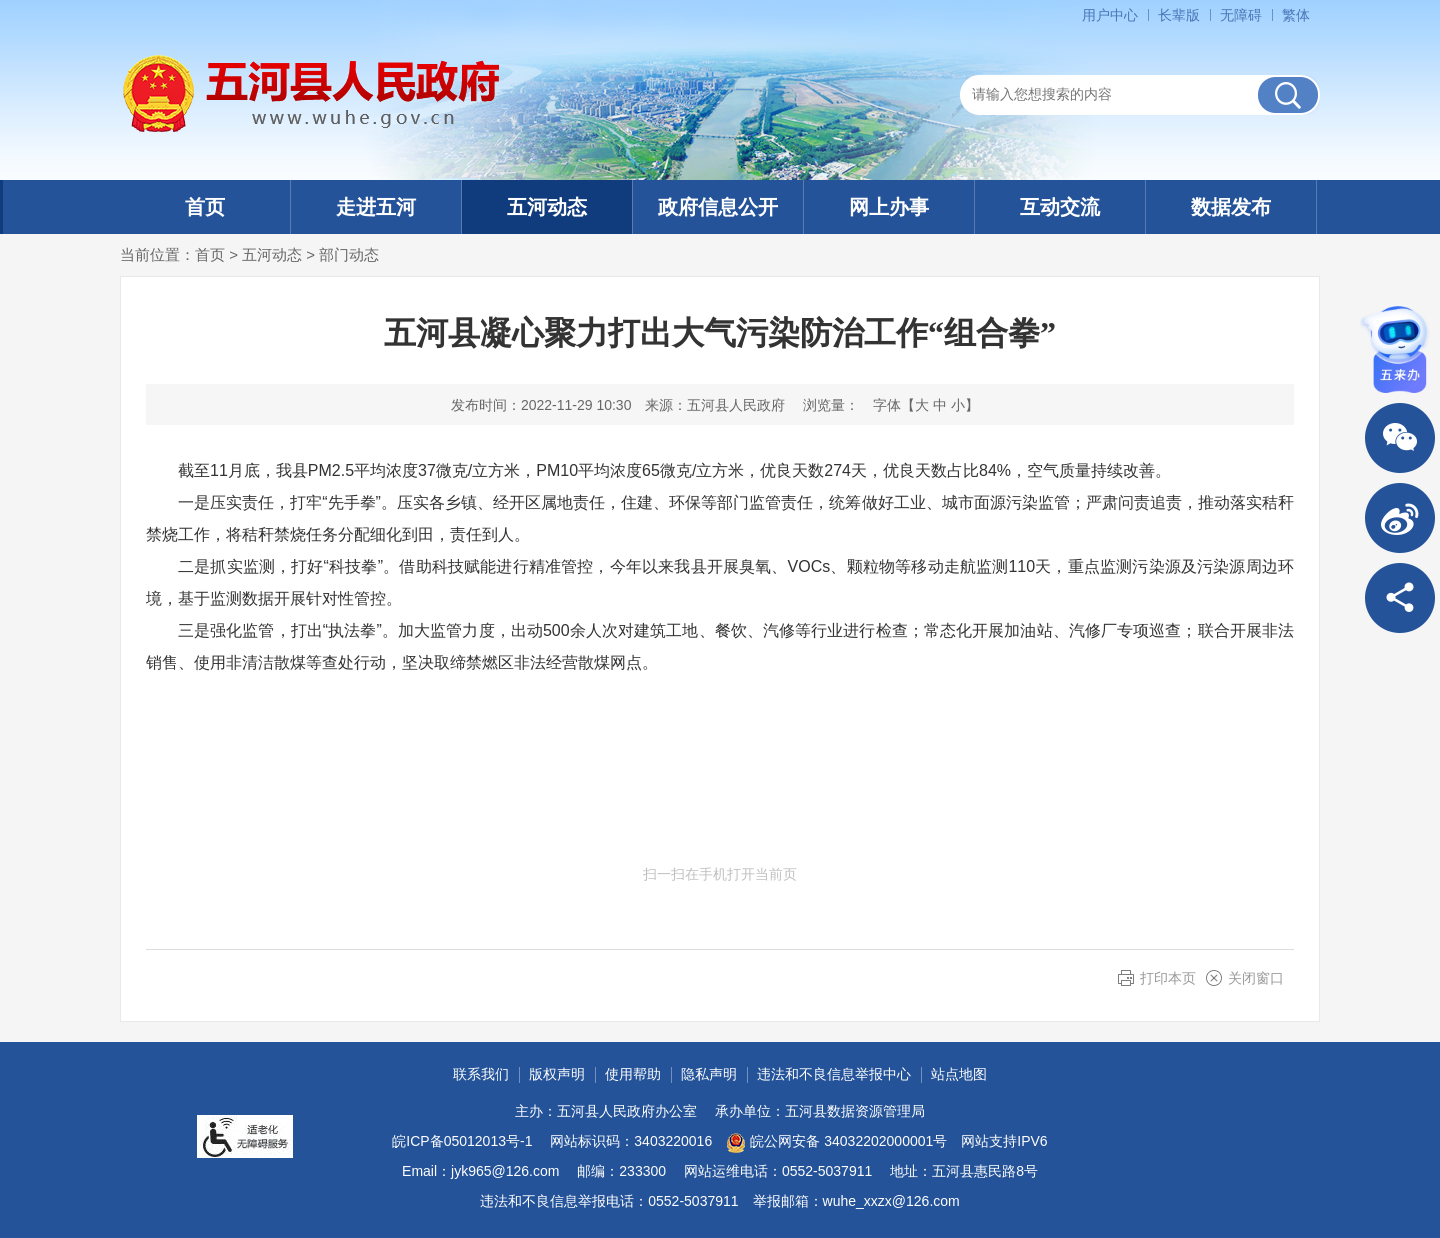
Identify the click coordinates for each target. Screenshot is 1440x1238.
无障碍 (1241, 15)
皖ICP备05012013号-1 (462, 1141)
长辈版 (1179, 15)
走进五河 (376, 207)
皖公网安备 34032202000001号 (836, 1143)
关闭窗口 (1256, 978)
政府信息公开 (718, 207)
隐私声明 (709, 1074)
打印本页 (1168, 978)
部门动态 (349, 254)
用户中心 (1110, 15)
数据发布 (1231, 207)
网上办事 (889, 207)
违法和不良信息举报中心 (834, 1074)
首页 (205, 207)
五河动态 (547, 207)
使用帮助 (633, 1074)
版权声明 (557, 1074)
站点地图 (959, 1074)
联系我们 (481, 1074)
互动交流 (1060, 207)
